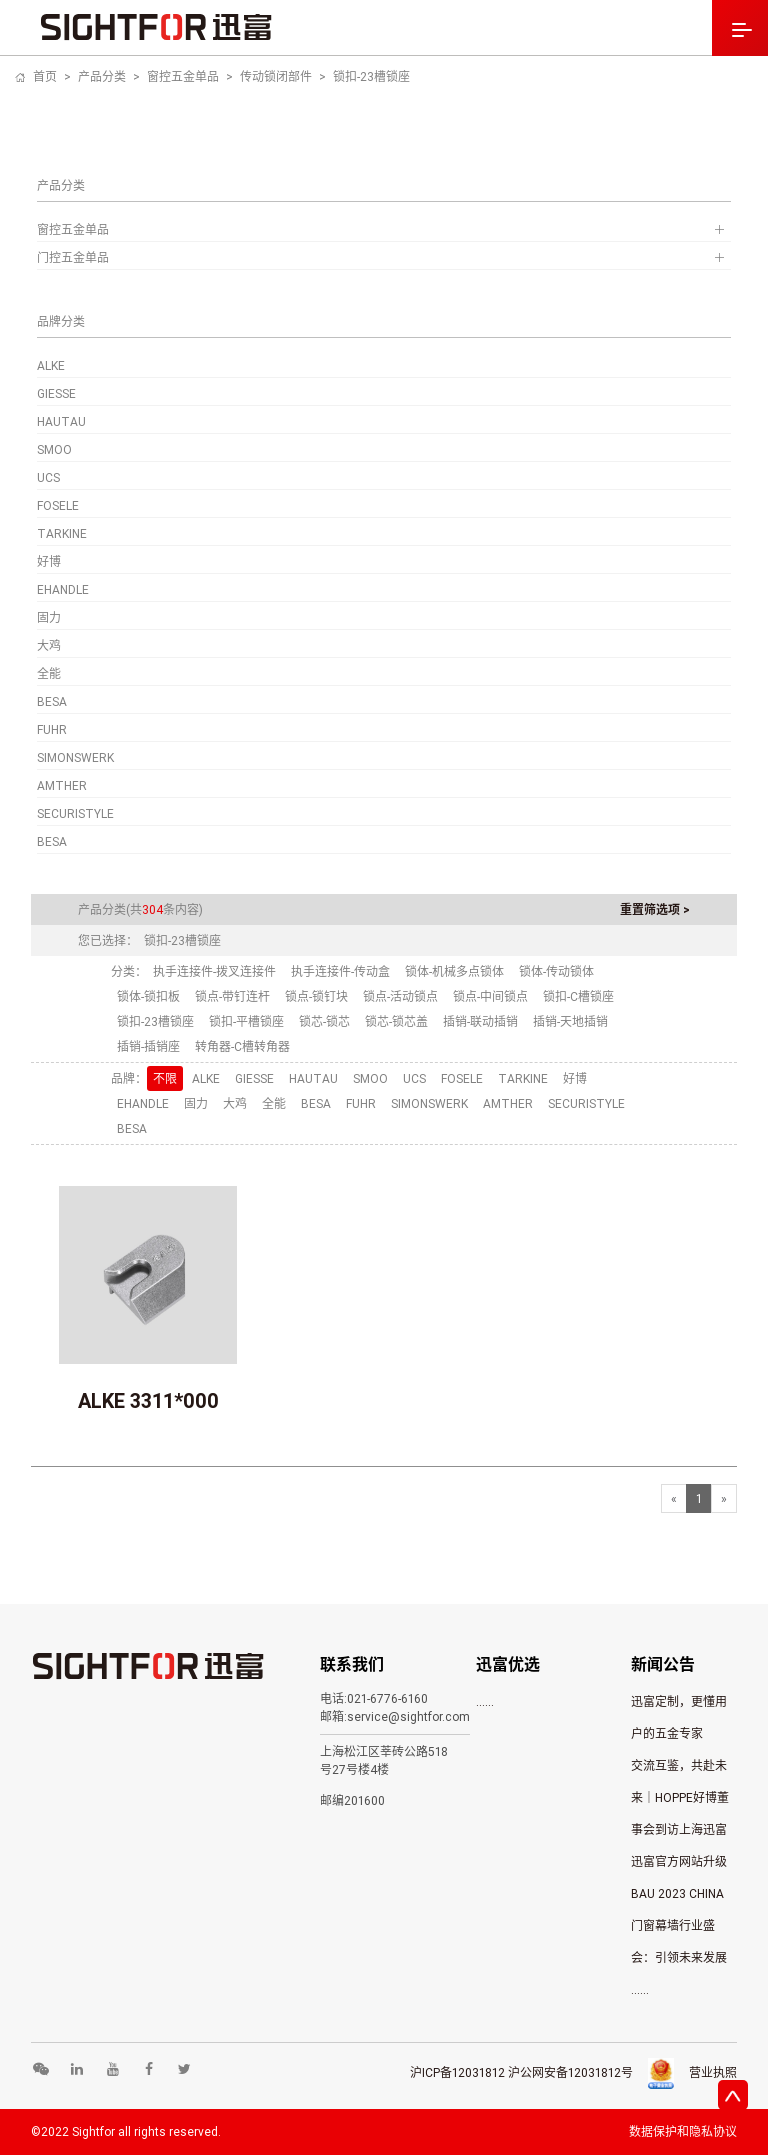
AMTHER (62, 785)
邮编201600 (352, 1800)
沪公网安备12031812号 (570, 2072)
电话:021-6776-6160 (374, 1698)
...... (485, 1701)
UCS (48, 477)
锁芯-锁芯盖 (396, 1021)
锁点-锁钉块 (316, 996)
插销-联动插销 (480, 1021)
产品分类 (102, 76)
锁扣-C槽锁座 (578, 996)
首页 (45, 76)
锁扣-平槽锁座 (246, 1021)
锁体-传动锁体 (556, 971)
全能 (49, 673)
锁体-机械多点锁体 (454, 971)
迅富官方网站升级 (679, 1861)
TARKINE (62, 533)
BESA (52, 701)
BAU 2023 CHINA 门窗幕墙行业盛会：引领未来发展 (679, 1925)
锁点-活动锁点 (400, 996)
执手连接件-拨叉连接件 (214, 971)
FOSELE (58, 505)
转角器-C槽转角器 (242, 1046)
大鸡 (49, 645)
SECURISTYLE (75, 813)
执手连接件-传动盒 (340, 971)
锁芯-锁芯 (324, 1021)
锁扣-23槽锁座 (371, 76)
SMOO (54, 449)
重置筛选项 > (655, 909)
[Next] (724, 1498)
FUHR (52, 729)
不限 (165, 1078)
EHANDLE (63, 589)
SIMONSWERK (75, 757)
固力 (49, 617)
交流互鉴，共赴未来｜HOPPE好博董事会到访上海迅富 (680, 1797)
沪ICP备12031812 (457, 2072)
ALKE (51, 365)
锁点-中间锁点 (490, 996)
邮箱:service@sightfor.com (395, 1716)
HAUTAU (61, 421)
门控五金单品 (384, 258)
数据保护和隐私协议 (683, 2131)
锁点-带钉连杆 (232, 996)
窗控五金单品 (183, 76)
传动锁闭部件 (276, 76)
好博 (49, 561)
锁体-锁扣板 (148, 996)
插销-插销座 (148, 1046)
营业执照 (713, 2072)
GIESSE (56, 393)
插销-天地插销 (570, 1021)
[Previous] (674, 1498)
